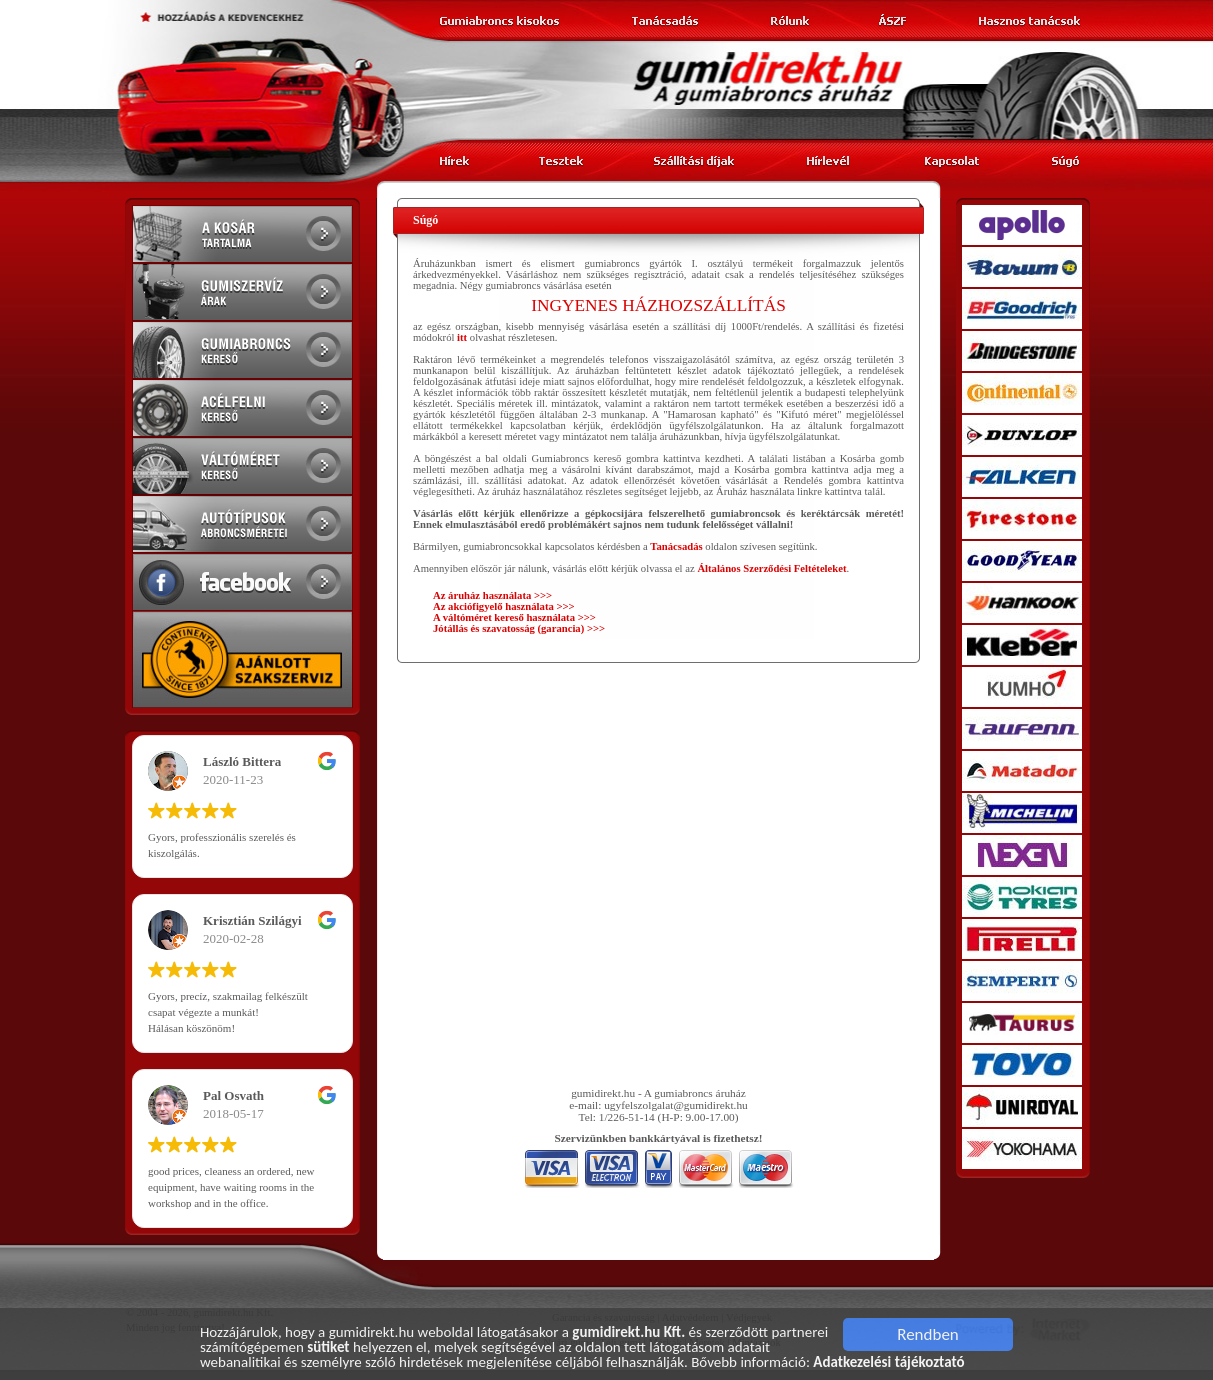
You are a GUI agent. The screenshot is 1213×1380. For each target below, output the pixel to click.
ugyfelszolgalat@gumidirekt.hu (676, 1105)
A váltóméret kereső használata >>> (514, 617)
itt (462, 337)
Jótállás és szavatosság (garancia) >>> (519, 628)
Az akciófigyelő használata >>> (504, 606)
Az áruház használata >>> (492, 595)
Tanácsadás (676, 546)
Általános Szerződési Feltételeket (771, 568)
